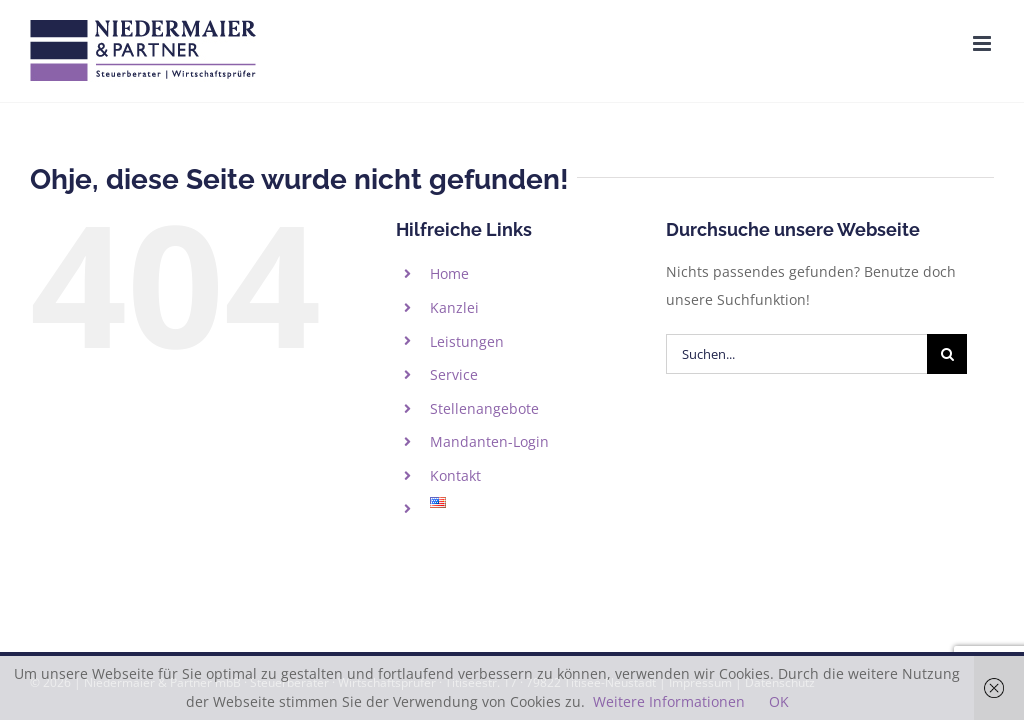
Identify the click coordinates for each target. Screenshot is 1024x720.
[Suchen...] (796, 354)
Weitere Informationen (669, 701)
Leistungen (467, 341)
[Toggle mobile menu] (983, 43)
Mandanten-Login (489, 441)
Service (454, 374)
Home (449, 273)
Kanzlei (454, 307)
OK (779, 701)
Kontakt (455, 475)
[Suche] (947, 354)
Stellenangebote (484, 408)
